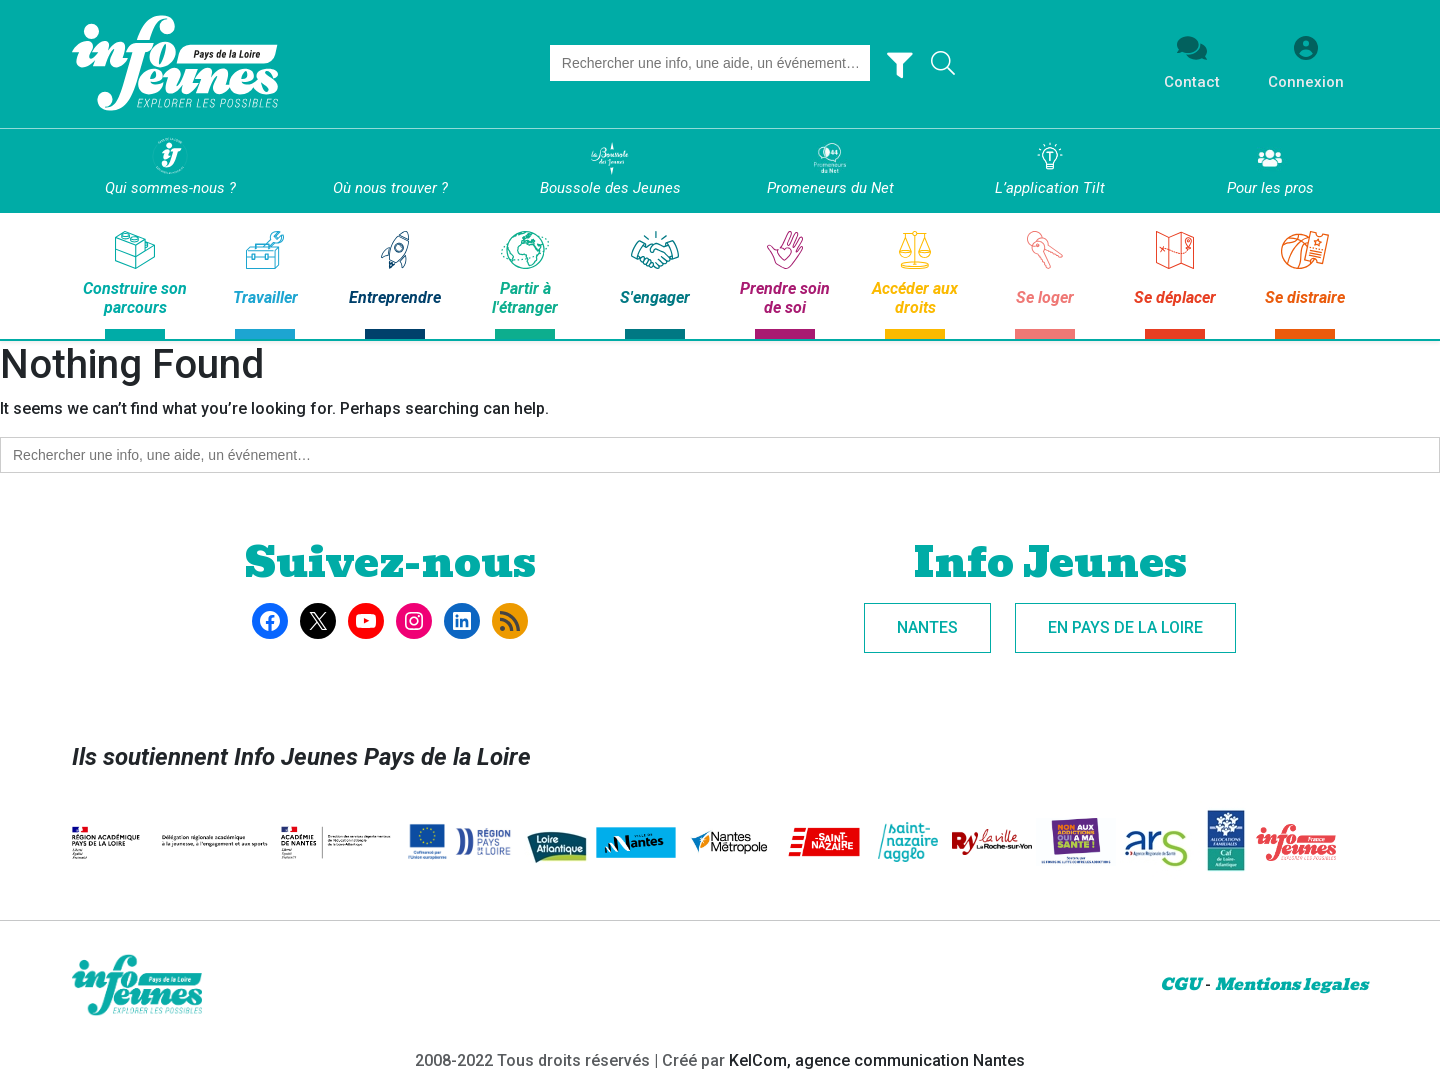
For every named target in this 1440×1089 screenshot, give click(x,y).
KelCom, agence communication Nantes (877, 1060)
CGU (1180, 984)
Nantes (927, 627)
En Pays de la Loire (1125, 627)
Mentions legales (1291, 984)
